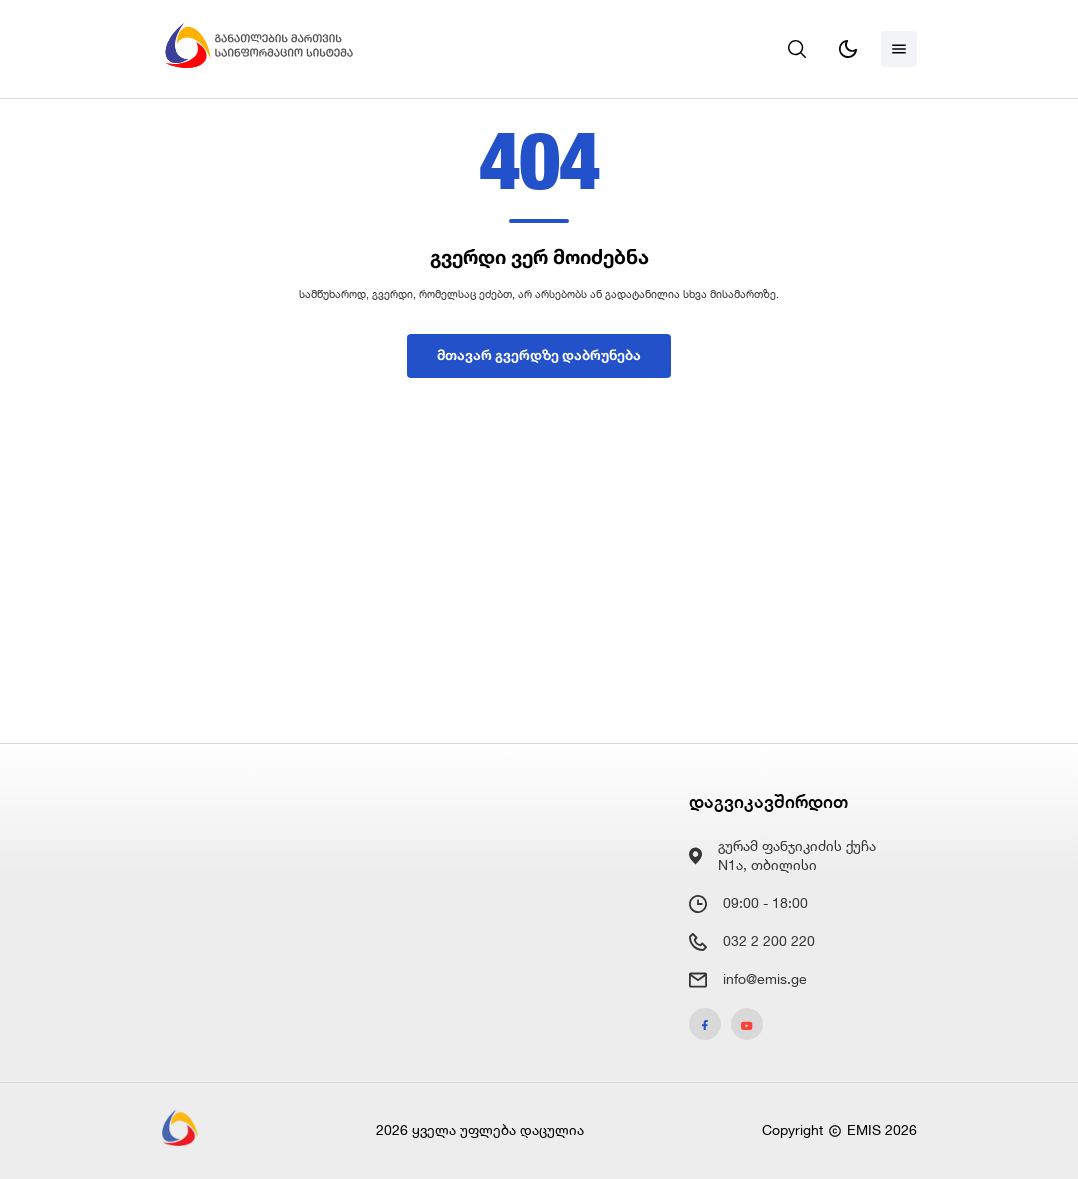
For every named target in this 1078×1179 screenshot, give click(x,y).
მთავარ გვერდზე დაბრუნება (539, 355)
